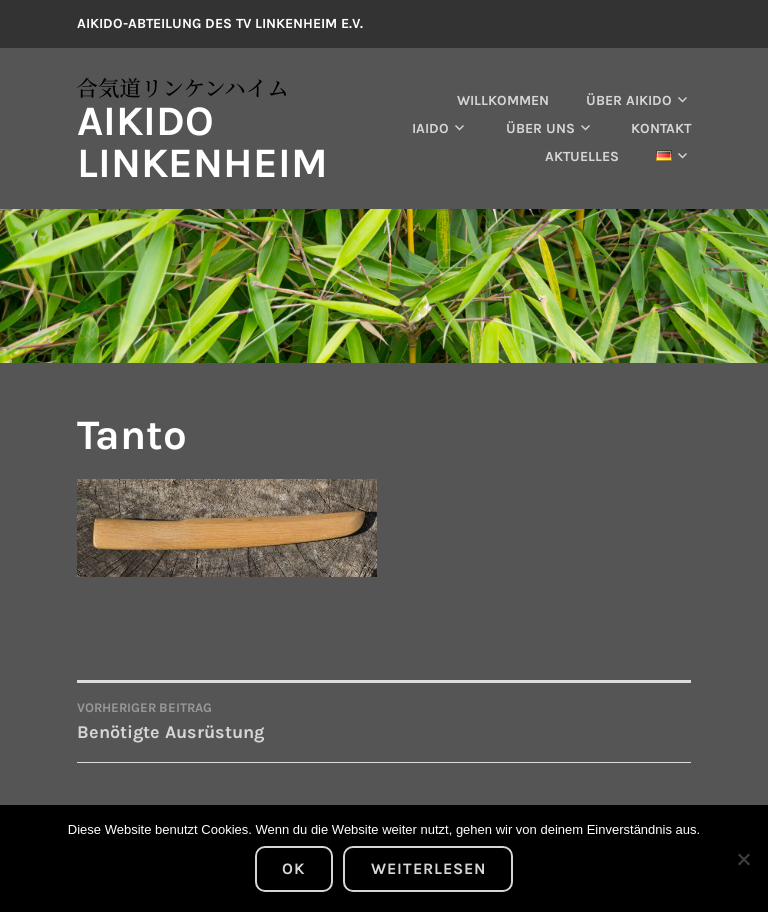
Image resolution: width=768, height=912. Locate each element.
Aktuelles (582, 156)
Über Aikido (629, 100)
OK (293, 868)
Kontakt (661, 128)
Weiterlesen (428, 868)
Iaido (430, 128)
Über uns (540, 128)
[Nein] (743, 859)
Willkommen (503, 100)
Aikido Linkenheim (202, 142)
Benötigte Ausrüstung (230, 720)
